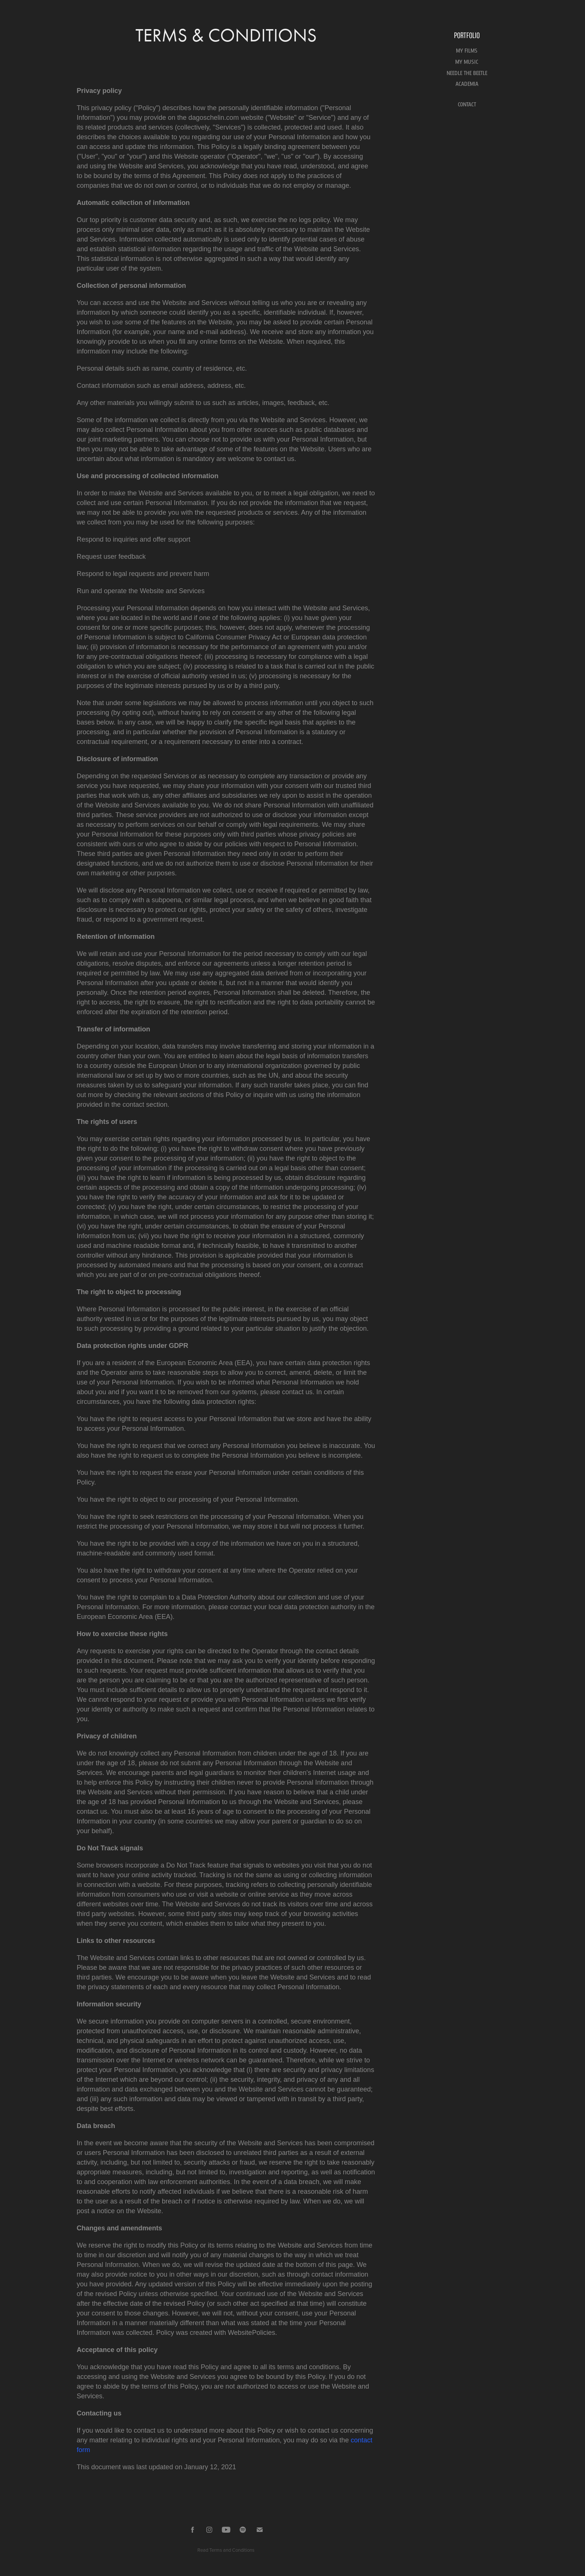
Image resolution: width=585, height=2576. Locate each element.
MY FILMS (467, 50)
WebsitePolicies (251, 2332)
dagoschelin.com (213, 117)
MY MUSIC (466, 62)
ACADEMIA (467, 84)
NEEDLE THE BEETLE (467, 73)
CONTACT (467, 104)
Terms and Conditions (231, 2550)
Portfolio (467, 35)
